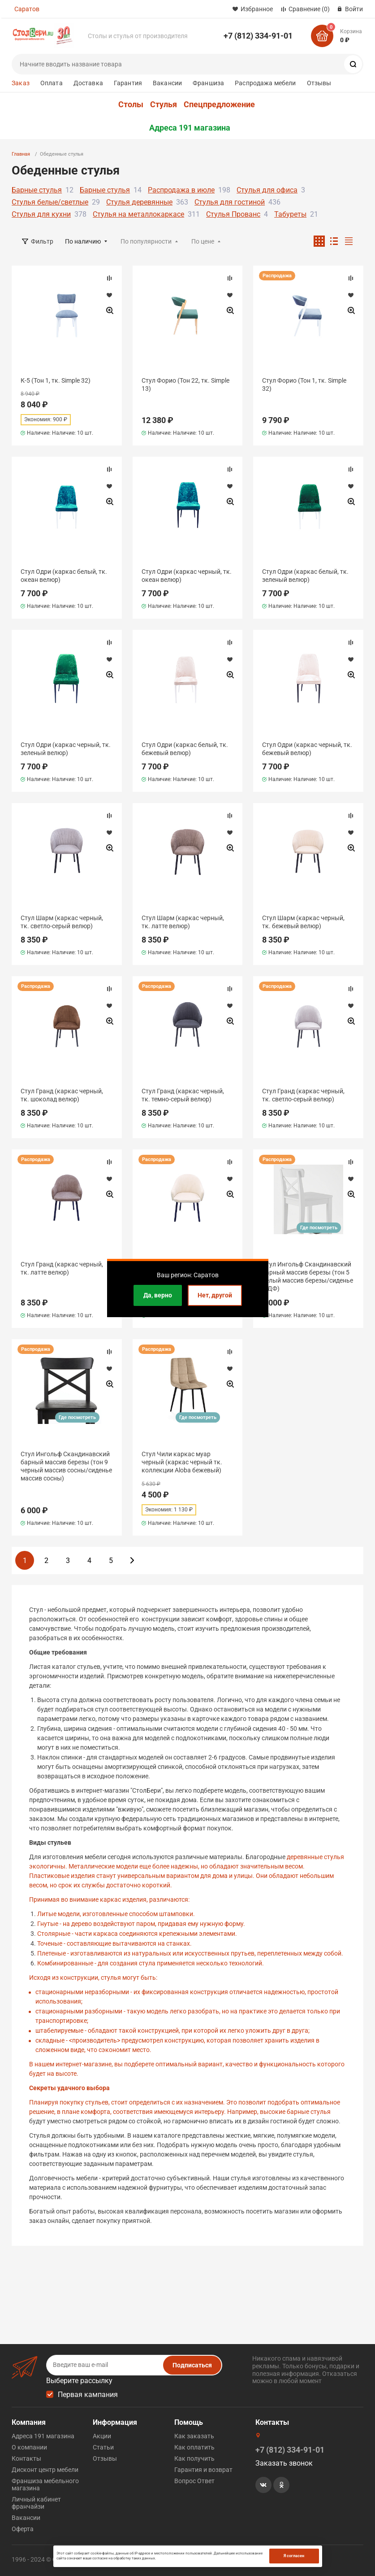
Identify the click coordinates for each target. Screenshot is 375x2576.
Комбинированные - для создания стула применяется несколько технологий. (150, 1963)
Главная (21, 154)
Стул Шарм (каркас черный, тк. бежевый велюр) (303, 922)
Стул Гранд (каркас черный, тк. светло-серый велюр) (303, 1095)
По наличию (83, 241)
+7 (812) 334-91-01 (258, 35)
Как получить (194, 2458)
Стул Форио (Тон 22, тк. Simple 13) (185, 384)
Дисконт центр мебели (45, 2469)
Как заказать (194, 2436)
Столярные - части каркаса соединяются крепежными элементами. (137, 1933)
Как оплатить (194, 2447)
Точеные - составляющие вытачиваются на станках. (114, 1943)
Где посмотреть (318, 1228)
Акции (102, 2436)
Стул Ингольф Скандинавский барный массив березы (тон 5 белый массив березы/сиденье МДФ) (307, 1276)
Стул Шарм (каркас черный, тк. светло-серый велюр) (62, 922)
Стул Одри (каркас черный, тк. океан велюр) (187, 575)
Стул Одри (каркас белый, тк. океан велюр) (64, 575)
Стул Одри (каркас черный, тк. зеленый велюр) (66, 748)
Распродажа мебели (265, 83)
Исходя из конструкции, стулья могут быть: (93, 1977)
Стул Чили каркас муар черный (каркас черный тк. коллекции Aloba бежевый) (182, 1462)
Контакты (26, 2458)
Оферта (23, 2528)
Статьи (103, 2447)
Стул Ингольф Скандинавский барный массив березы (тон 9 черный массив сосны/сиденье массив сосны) (66, 1466)
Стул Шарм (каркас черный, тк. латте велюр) (183, 922)
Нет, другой (215, 1295)
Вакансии (167, 83)
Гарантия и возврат (203, 2469)
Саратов (26, 9)
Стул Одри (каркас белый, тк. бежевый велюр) (185, 748)
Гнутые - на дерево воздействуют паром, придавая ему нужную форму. (141, 1923)
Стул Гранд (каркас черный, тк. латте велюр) (62, 1268)
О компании (29, 2447)
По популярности (146, 241)
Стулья (163, 104)
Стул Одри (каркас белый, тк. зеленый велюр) (305, 575)
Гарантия (128, 83)
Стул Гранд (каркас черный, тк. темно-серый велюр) (183, 1095)
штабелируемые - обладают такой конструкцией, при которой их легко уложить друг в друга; (172, 2030)
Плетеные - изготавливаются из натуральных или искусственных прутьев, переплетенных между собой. (190, 1953)
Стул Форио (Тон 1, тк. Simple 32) (304, 384)
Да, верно (157, 1295)
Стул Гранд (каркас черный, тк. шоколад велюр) (62, 1095)
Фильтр (42, 241)
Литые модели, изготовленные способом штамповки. (116, 1913)
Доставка (88, 83)
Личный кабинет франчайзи (36, 2503)
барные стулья (309, 2111)
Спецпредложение (219, 104)
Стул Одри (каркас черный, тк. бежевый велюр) (307, 748)
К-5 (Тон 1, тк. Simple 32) (56, 380)
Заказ (21, 83)
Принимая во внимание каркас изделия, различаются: (109, 1899)
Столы (130, 104)
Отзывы (319, 83)
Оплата (51, 83)
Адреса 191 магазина (189, 128)
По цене (202, 241)
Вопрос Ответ (194, 2480)
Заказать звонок (284, 2463)
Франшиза (208, 83)
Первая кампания (88, 2394)
